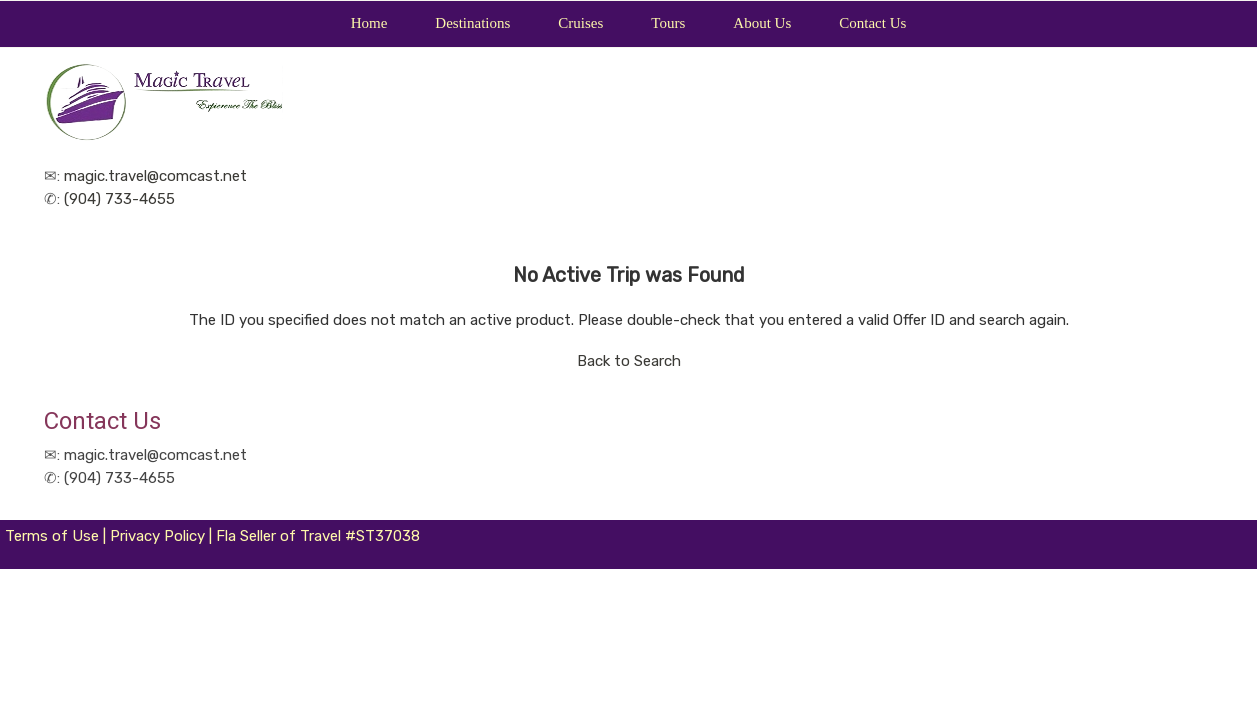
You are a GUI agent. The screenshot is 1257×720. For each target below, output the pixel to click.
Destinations (472, 23)
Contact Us (872, 23)
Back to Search (629, 361)
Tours (668, 23)
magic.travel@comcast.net (155, 176)
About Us (762, 23)
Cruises (580, 23)
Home (369, 23)
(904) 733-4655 (119, 199)
